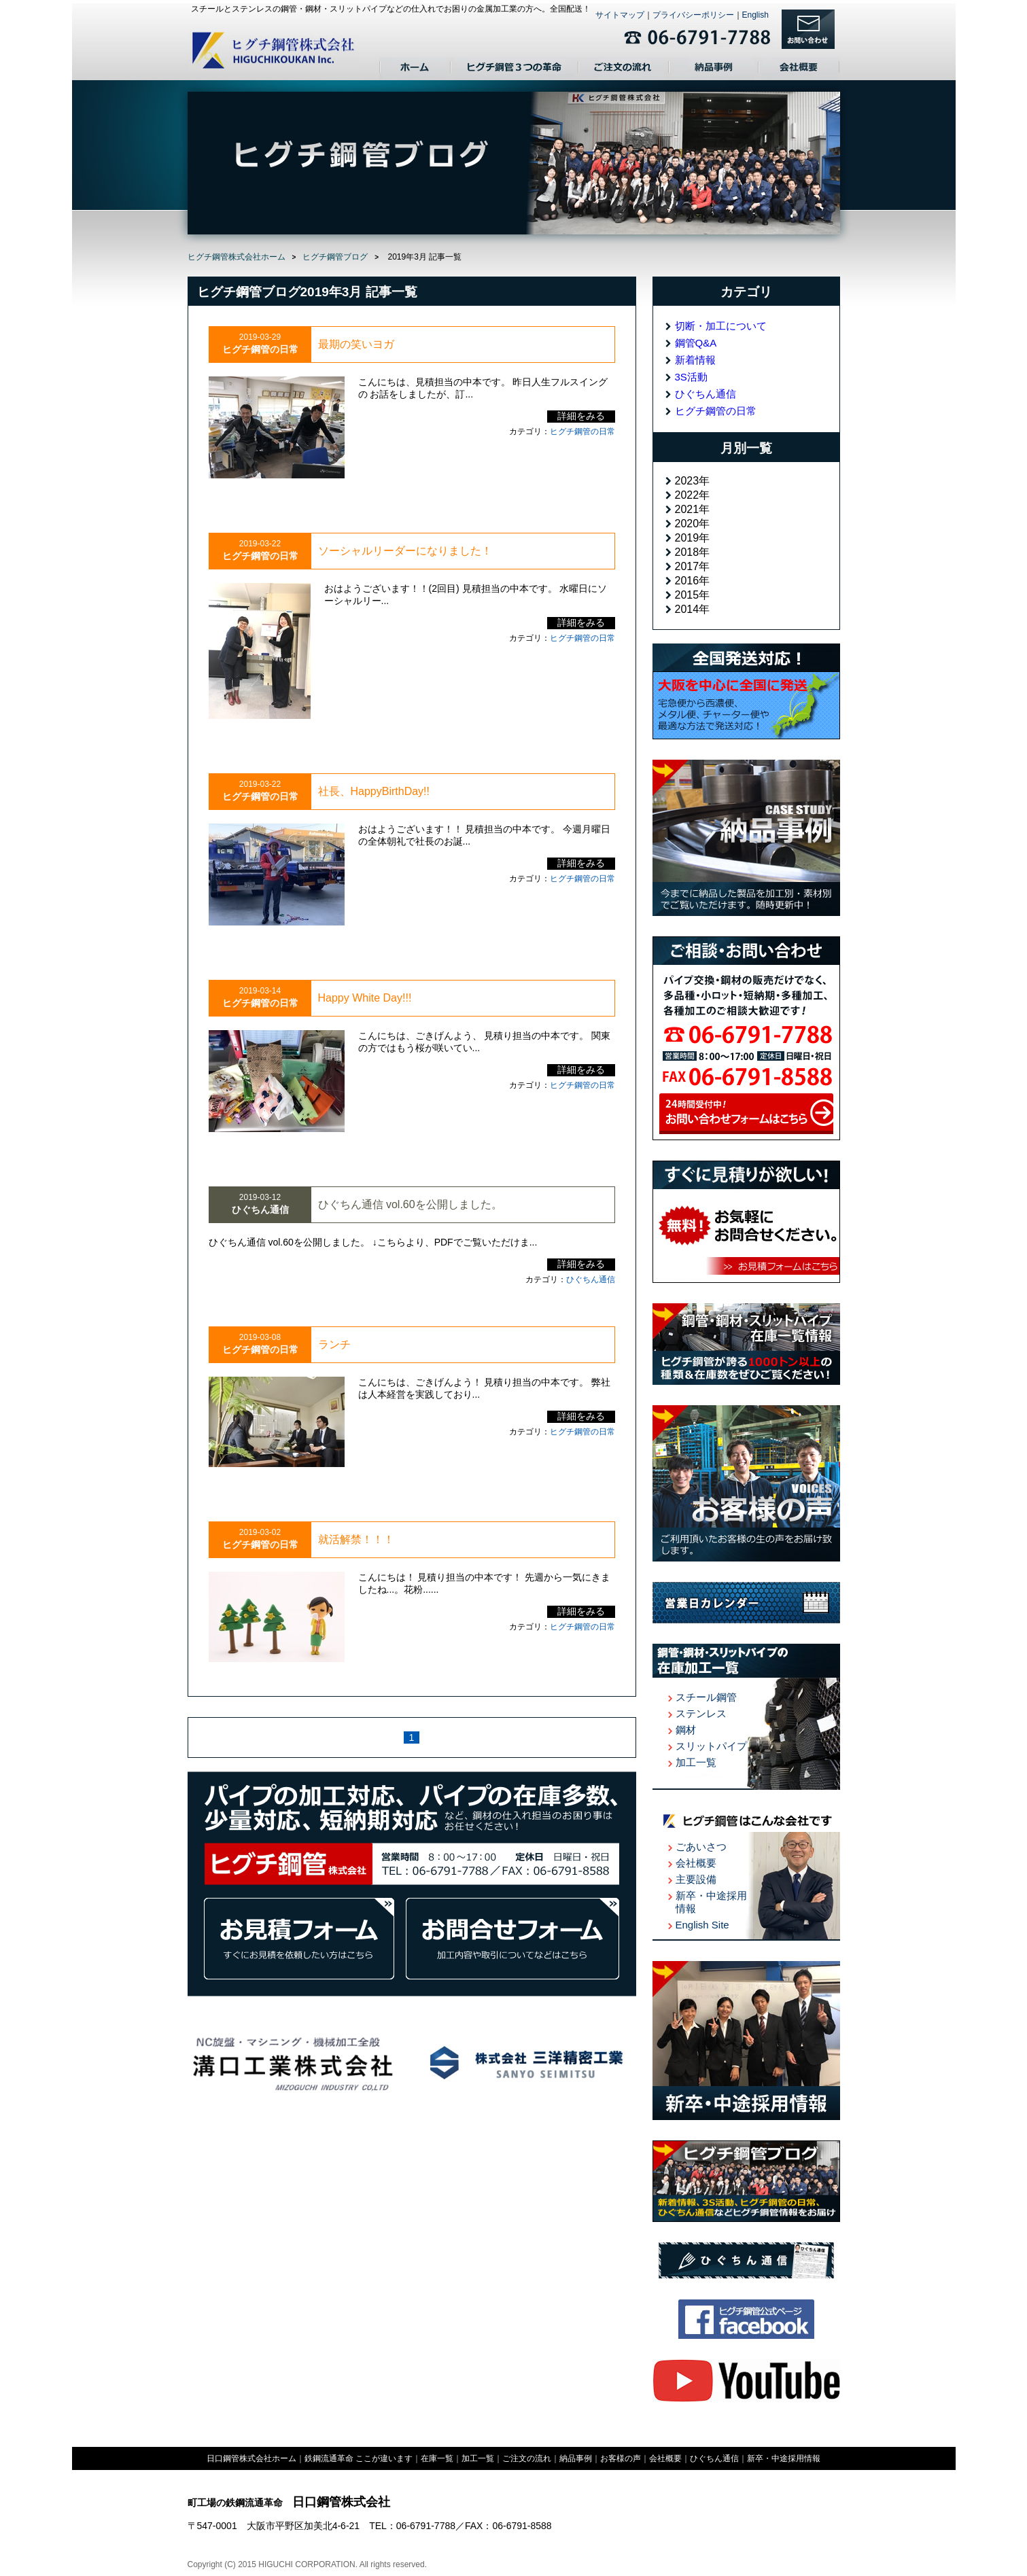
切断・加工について (721, 326)
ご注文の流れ (623, 68)
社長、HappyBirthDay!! (374, 791)
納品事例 (714, 68)
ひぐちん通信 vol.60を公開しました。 (410, 1204)
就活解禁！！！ (356, 1539)
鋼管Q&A (696, 343)
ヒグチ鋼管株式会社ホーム (236, 257)
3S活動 (691, 377)
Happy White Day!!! (365, 998)
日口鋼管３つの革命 (514, 68)
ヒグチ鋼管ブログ (335, 257)
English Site (702, 1924)
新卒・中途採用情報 (783, 2458)
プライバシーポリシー (693, 15)
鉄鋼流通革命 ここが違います (358, 2458)
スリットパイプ (711, 1746)
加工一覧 (696, 1762)
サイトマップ (619, 15)
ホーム (415, 68)
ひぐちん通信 (590, 1279)
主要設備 (696, 1879)
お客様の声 (620, 2458)
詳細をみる (581, 415)
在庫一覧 (437, 2458)
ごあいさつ (701, 1846)
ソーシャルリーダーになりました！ (405, 551)
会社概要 (799, 68)
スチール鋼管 (706, 1697)
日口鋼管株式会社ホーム (251, 2458)
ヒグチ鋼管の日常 (582, 431)
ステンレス (701, 1713)
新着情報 (695, 360)
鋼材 (686, 1729)
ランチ (334, 1344)
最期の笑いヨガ (356, 344)
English (755, 15)
